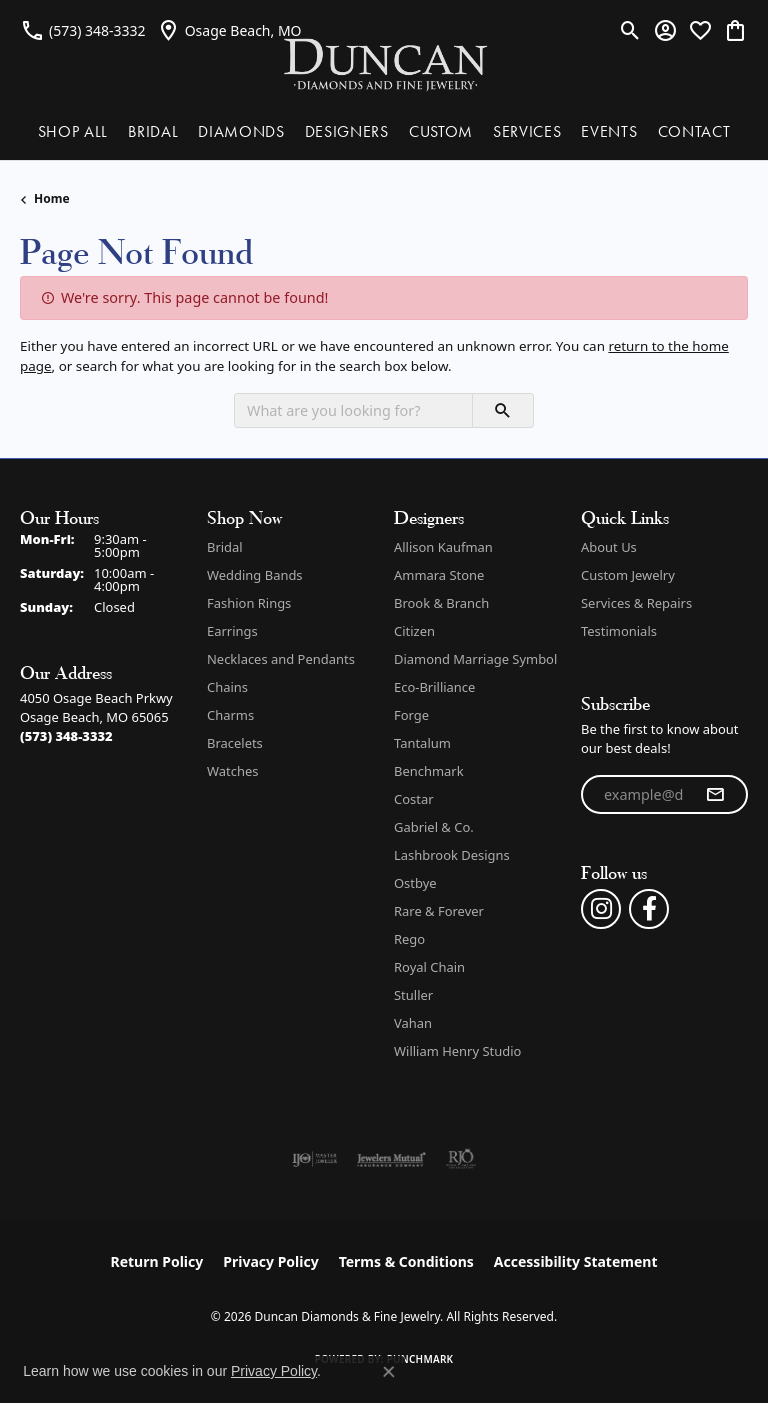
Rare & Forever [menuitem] (439, 911)
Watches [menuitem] (232, 771)
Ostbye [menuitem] (415, 883)
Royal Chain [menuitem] (429, 967)
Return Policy (157, 1261)
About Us (609, 547)
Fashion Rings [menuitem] (249, 603)
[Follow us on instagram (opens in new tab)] (601, 909)
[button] (630, 30)
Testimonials (619, 631)
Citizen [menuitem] (414, 631)
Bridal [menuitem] (225, 547)
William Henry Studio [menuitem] (457, 1051)
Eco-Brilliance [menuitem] (434, 687)
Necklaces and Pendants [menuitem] (281, 659)
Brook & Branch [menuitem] (441, 603)
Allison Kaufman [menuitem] (443, 547)
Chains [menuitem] (227, 687)
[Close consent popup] (389, 1372)
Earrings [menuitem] (232, 631)
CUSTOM (441, 131)
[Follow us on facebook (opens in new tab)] (649, 909)
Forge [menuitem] (411, 715)
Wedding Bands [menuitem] (255, 575)
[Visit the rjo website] (461, 1159)
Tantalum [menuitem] (422, 743)
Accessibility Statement (576, 1261)
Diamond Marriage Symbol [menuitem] (475, 659)
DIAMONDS (241, 131)
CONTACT (694, 131)
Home (52, 198)
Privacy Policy (270, 1261)
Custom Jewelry (628, 575)
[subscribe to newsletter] (715, 795)
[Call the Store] (66, 736)
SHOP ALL (73, 131)
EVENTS (609, 131)
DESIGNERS (347, 131)
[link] (83, 30)
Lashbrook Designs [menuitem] (452, 855)
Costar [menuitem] (414, 799)
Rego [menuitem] (409, 939)
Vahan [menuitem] (413, 1023)
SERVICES (527, 131)
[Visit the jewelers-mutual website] (391, 1159)
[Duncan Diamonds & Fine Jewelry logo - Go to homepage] (384, 63)
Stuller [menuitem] (413, 995)
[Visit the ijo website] (314, 1159)
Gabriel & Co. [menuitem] (434, 827)
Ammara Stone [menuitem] (439, 575)
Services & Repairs (636, 603)
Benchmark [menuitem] (429, 771)
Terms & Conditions (406, 1261)
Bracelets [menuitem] (235, 743)
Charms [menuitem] (230, 715)
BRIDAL (153, 131)
